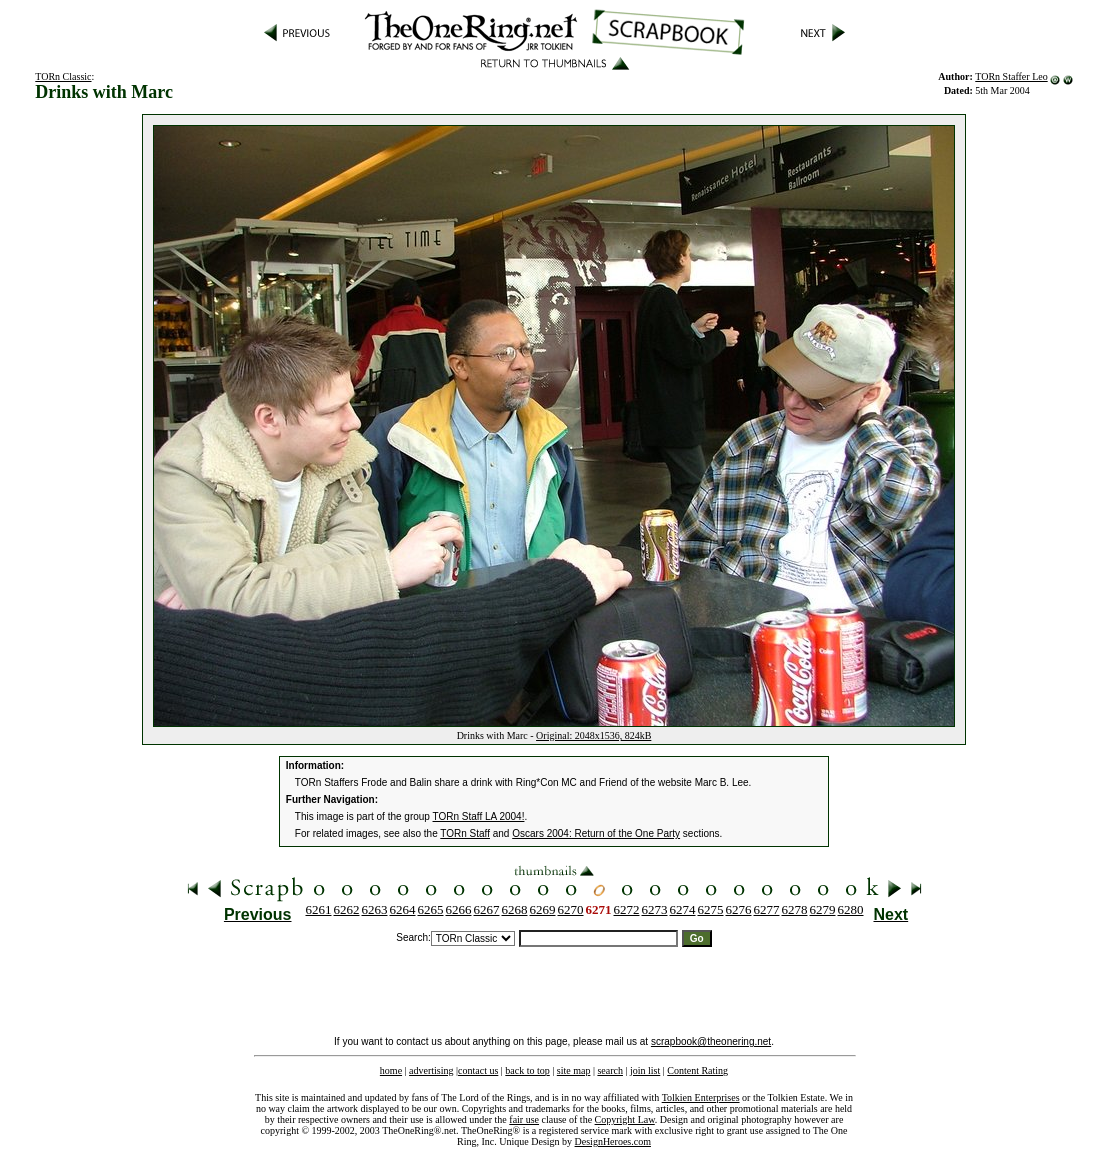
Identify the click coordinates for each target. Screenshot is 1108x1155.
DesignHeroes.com (613, 1141)
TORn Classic (63, 76)
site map (574, 1070)
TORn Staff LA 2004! (479, 816)
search (610, 1070)
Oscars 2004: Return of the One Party (596, 833)
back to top (527, 1070)
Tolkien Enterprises (701, 1097)
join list (645, 1070)
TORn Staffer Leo (1011, 76)
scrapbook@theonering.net (711, 1041)
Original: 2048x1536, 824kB (593, 735)
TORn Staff (465, 833)
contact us (478, 1070)
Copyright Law (625, 1119)
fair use (524, 1119)
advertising (431, 1070)
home (391, 1070)
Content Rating (697, 1070)
